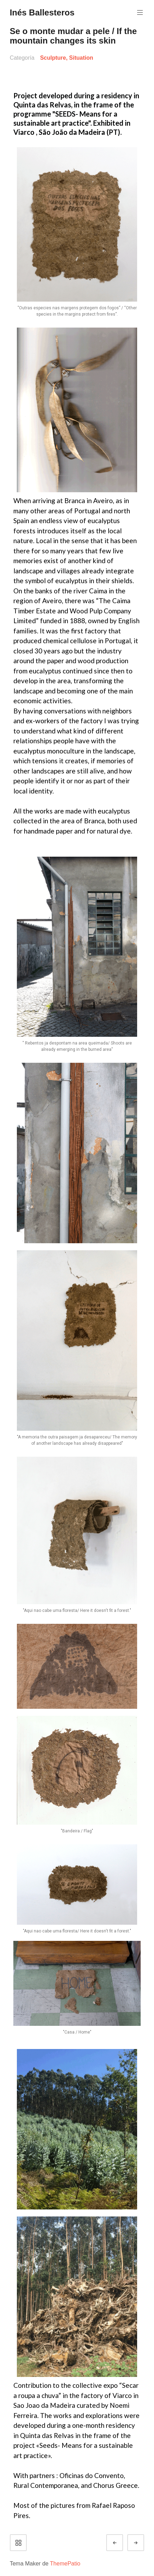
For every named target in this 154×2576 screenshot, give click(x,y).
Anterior (121, 2543)
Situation (81, 58)
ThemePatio (65, 2564)
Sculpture (53, 58)
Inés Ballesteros (42, 12)
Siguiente (142, 2543)
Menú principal (139, 12)
